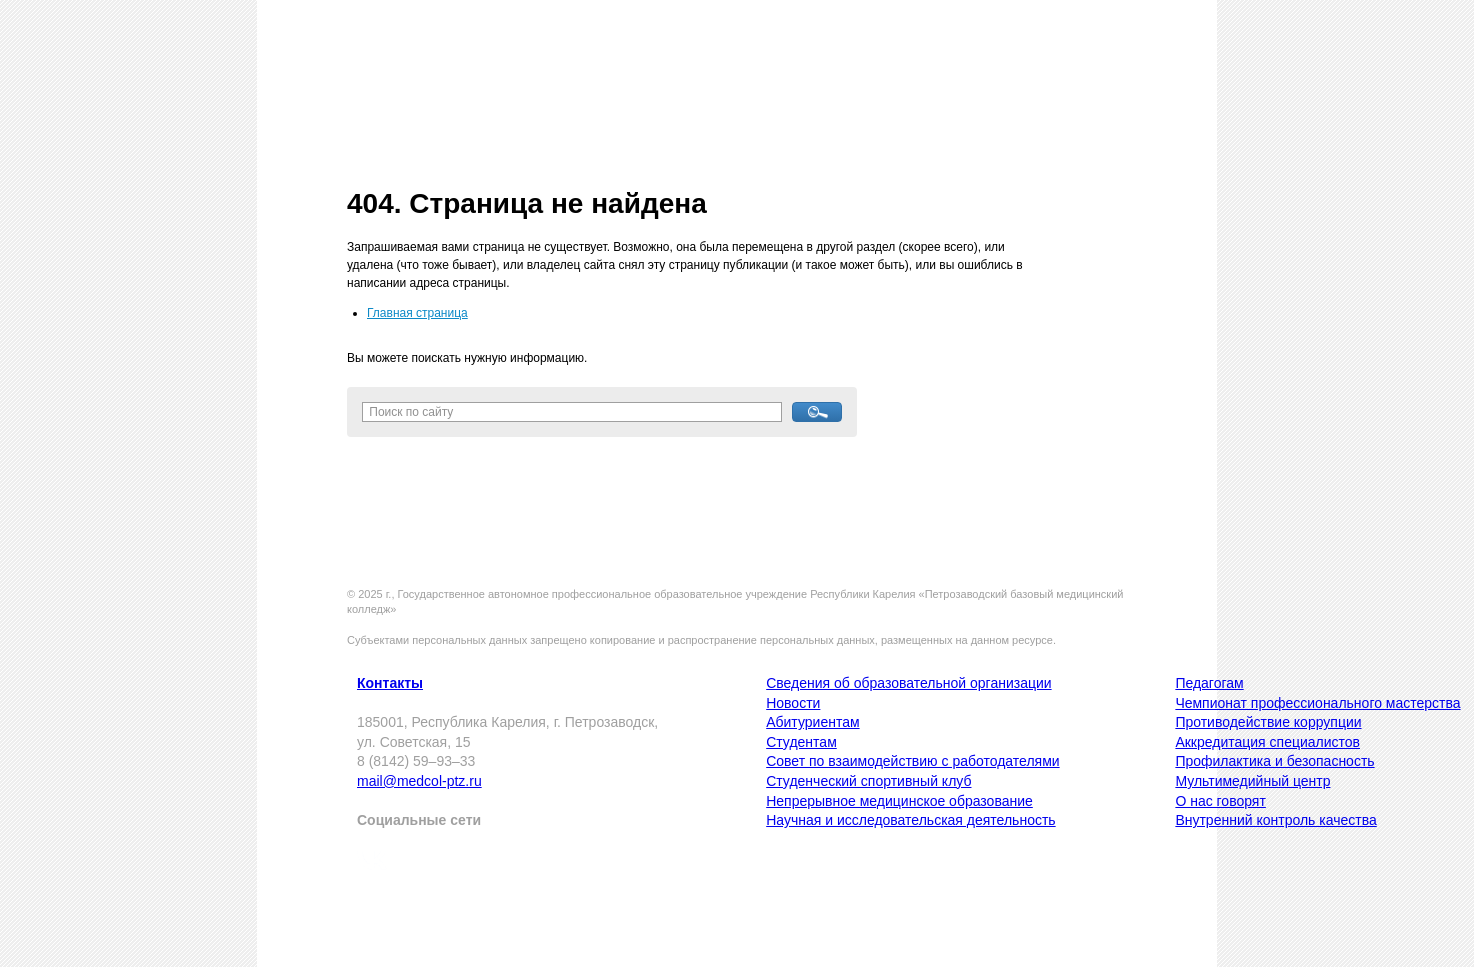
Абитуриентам (812, 722)
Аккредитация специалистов (1267, 742)
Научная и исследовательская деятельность (910, 820)
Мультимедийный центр (1252, 781)
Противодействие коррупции (1268, 722)
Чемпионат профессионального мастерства (1317, 703)
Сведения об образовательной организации (908, 683)
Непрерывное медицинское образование (899, 801)
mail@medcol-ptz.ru (419, 781)
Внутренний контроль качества (1275, 820)
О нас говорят (1220, 801)
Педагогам (1209, 683)
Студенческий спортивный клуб (868, 781)
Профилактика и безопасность (1274, 761)
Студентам (801, 742)
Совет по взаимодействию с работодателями (912, 761)
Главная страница (417, 313)
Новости (793, 703)
